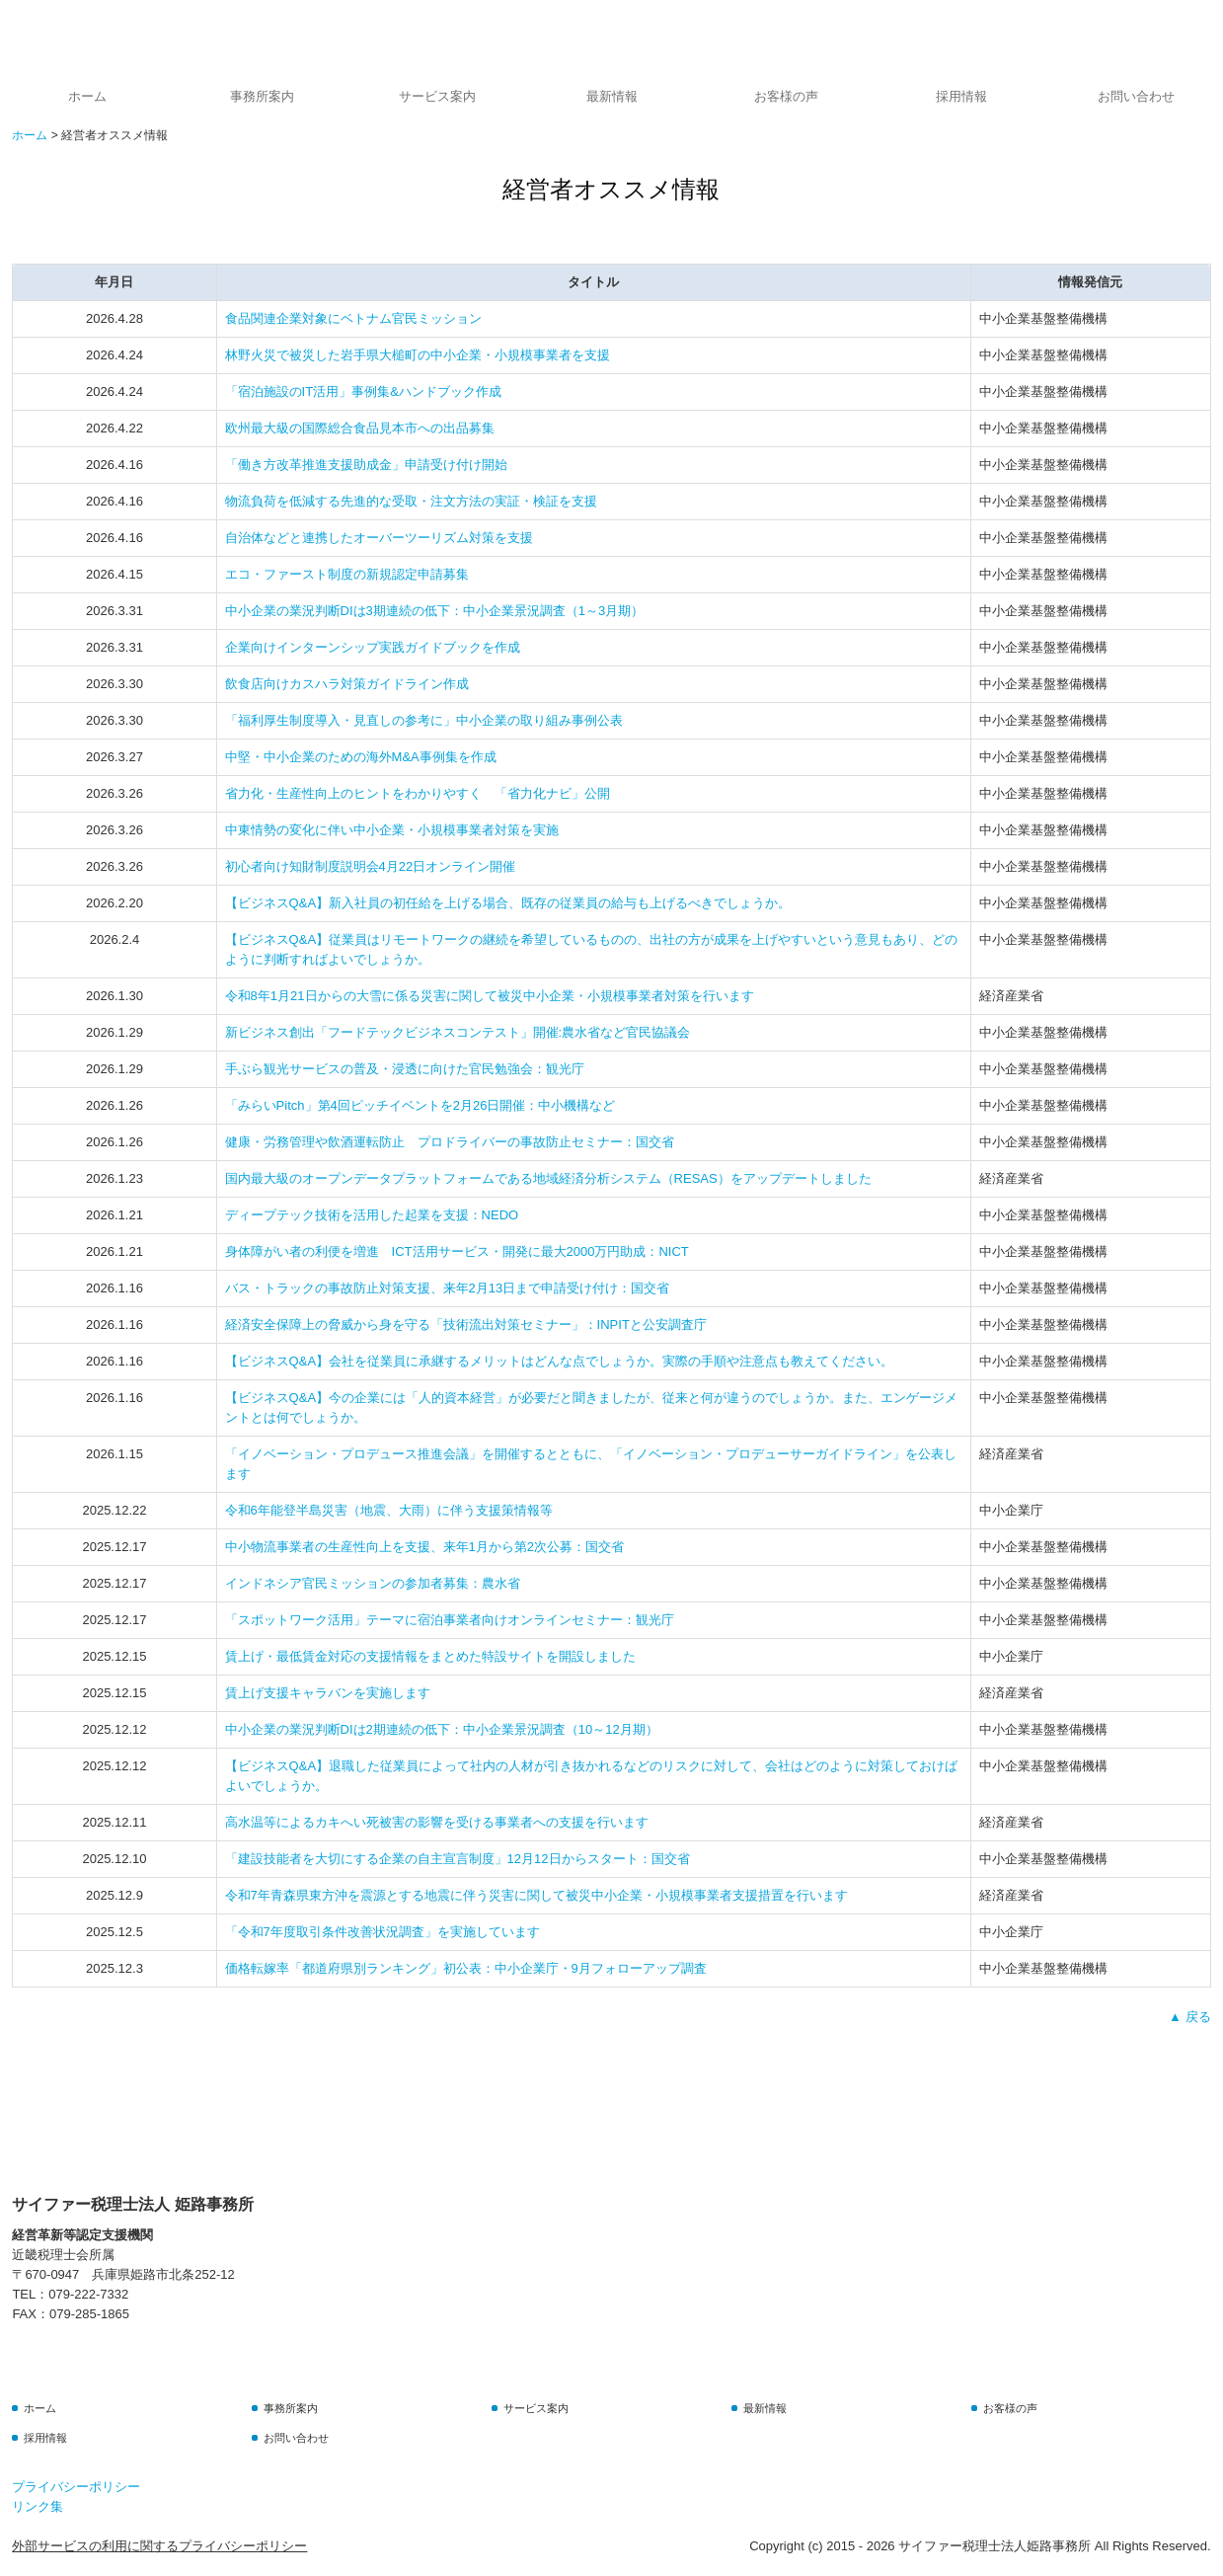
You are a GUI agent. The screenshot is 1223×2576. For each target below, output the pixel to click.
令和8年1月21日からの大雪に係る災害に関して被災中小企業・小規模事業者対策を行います (489, 995)
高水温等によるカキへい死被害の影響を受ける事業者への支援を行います (437, 1822)
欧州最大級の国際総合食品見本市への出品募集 (360, 428)
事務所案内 (262, 96)
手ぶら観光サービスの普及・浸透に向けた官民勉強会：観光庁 (404, 1068)
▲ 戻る (1189, 2016)
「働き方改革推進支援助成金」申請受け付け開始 (366, 464)
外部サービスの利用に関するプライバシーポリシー (159, 2545)
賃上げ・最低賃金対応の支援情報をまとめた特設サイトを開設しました (430, 1656)
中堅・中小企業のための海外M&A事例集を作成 (361, 756)
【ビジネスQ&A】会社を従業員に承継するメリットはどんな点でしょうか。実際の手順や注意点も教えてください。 (559, 1361)
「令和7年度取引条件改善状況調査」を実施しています (382, 1931)
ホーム (87, 96)
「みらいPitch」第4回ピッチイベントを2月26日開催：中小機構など (420, 1105)
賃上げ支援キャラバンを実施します (327, 1692)
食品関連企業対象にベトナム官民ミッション (353, 318)
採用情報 (961, 96)
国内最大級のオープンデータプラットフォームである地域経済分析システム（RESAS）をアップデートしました (548, 1178)
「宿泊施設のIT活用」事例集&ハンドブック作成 (363, 391)
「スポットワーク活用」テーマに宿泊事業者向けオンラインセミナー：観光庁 (449, 1619)
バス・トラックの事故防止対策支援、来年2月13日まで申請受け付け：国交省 (447, 1288)
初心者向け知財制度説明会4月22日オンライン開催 (370, 866)
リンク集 (37, 2506)
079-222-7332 (88, 2294)
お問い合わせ (1136, 96)
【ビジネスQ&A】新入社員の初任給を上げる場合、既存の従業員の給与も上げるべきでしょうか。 (508, 903)
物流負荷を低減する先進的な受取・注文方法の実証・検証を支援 (411, 501)
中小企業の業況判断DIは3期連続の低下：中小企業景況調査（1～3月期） (435, 610)
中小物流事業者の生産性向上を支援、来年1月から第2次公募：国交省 (424, 1546)
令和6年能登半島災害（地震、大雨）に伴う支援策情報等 (389, 1510)
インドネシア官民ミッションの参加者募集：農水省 (372, 1583)
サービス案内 (437, 96)
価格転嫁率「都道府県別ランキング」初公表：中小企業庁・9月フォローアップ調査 (466, 1968)
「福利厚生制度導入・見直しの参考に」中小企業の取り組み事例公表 (424, 720)
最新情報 (612, 96)
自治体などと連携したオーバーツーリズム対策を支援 (379, 537)
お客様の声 (786, 96)
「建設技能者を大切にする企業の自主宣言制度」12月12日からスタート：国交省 (457, 1858)
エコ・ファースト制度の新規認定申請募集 (347, 574)
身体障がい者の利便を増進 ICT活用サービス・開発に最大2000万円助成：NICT (457, 1251)
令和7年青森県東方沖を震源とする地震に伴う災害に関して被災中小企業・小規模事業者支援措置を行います (536, 1895)
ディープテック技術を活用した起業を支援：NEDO (372, 1215)
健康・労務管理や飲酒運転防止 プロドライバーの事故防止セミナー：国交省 (449, 1141)
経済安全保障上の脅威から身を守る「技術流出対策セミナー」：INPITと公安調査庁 (466, 1324)
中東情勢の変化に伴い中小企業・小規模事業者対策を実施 (392, 829)
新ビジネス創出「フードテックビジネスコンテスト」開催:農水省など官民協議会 (458, 1032)
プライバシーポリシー (76, 2486)
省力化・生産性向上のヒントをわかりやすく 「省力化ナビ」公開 (417, 793)
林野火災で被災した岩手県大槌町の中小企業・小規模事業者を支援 (417, 355)
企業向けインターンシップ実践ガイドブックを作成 (372, 647)
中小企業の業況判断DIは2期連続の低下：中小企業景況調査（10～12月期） (441, 1729)
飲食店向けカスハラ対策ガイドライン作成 (347, 683)
